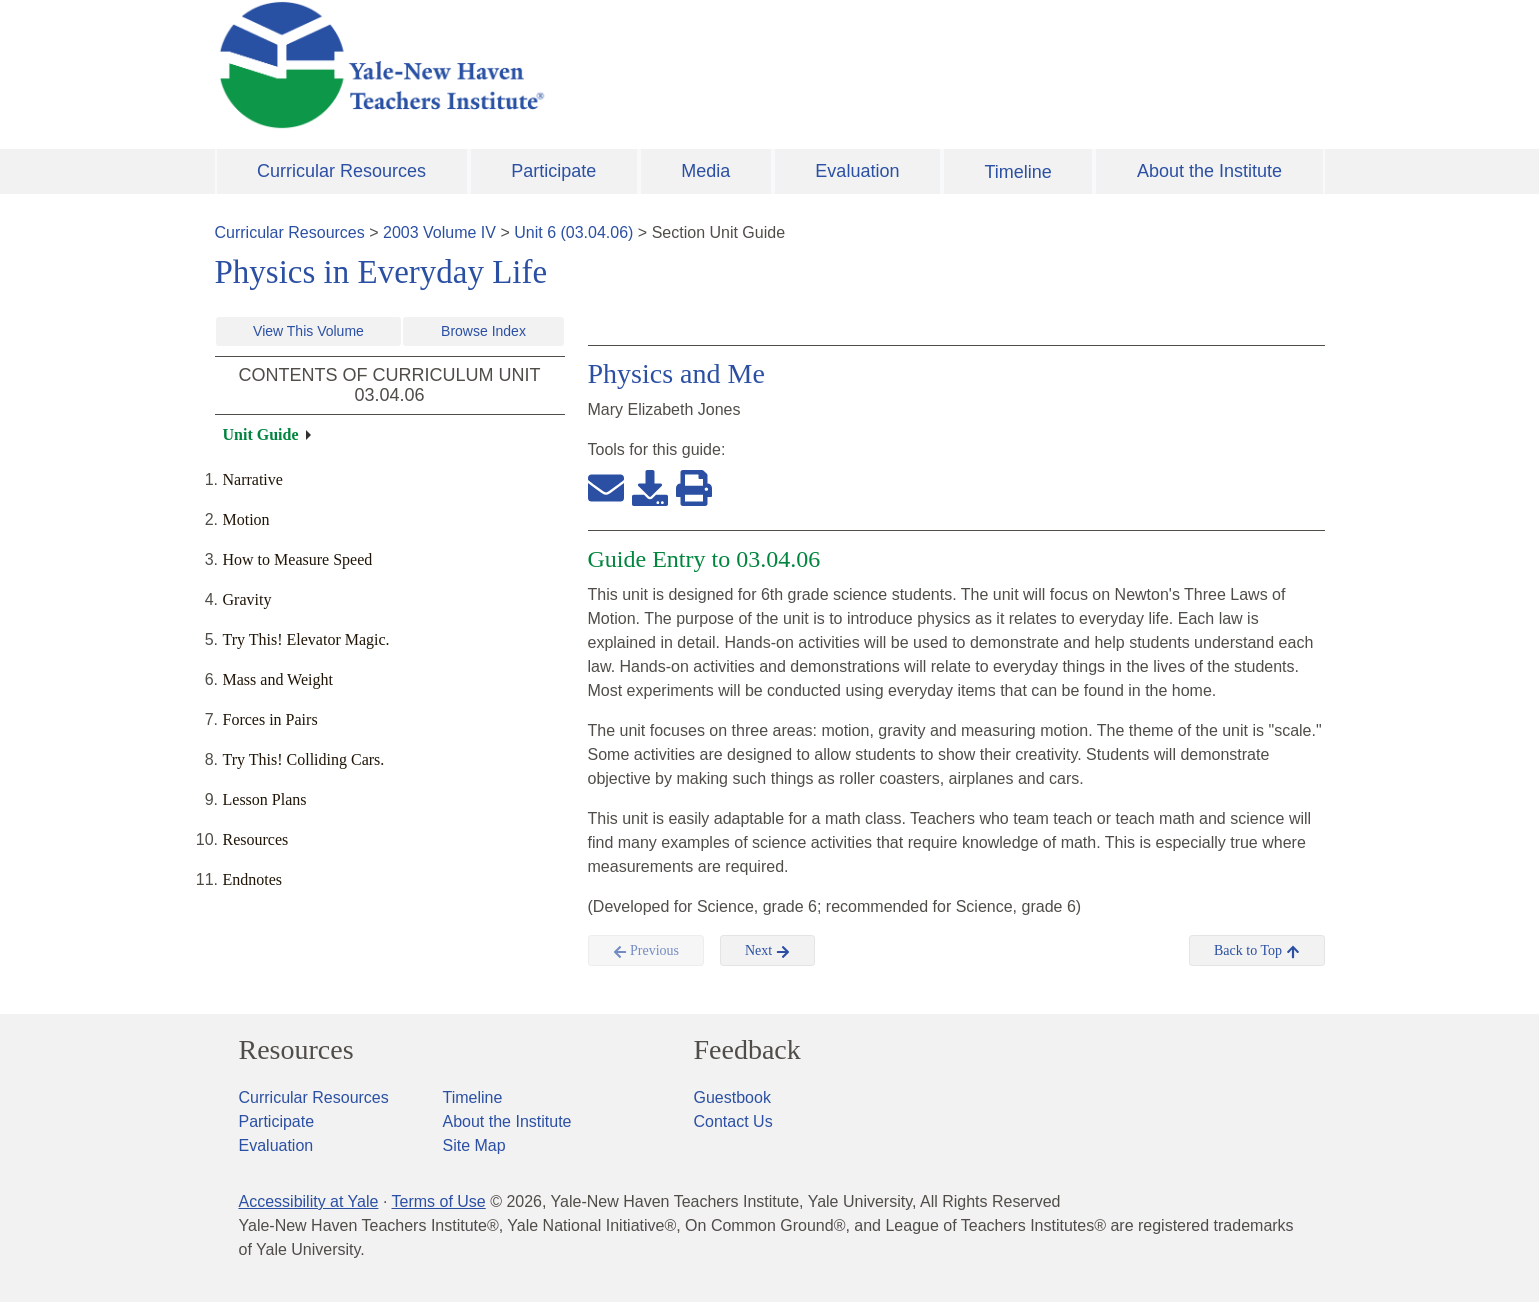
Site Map (474, 1145)
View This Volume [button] (308, 331)
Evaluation (857, 171)
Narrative (253, 479)
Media (705, 171)
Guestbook (732, 1097)
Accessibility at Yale (309, 1201)
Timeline (1017, 172)
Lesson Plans (265, 799)
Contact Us (733, 1121)
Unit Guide (261, 434)
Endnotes (253, 879)
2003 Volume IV (439, 232)
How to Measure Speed (298, 559)
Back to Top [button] (1256, 951)
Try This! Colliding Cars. (304, 759)
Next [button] (767, 951)
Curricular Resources (341, 171)
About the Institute (1209, 171)
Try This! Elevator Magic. (306, 639)
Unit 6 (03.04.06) (573, 232)
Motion (246, 519)
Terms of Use (438, 1201)
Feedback (747, 1050)
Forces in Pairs (270, 719)
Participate (553, 171)
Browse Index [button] (483, 331)
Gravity (247, 599)
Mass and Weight (278, 679)
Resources (256, 839)
